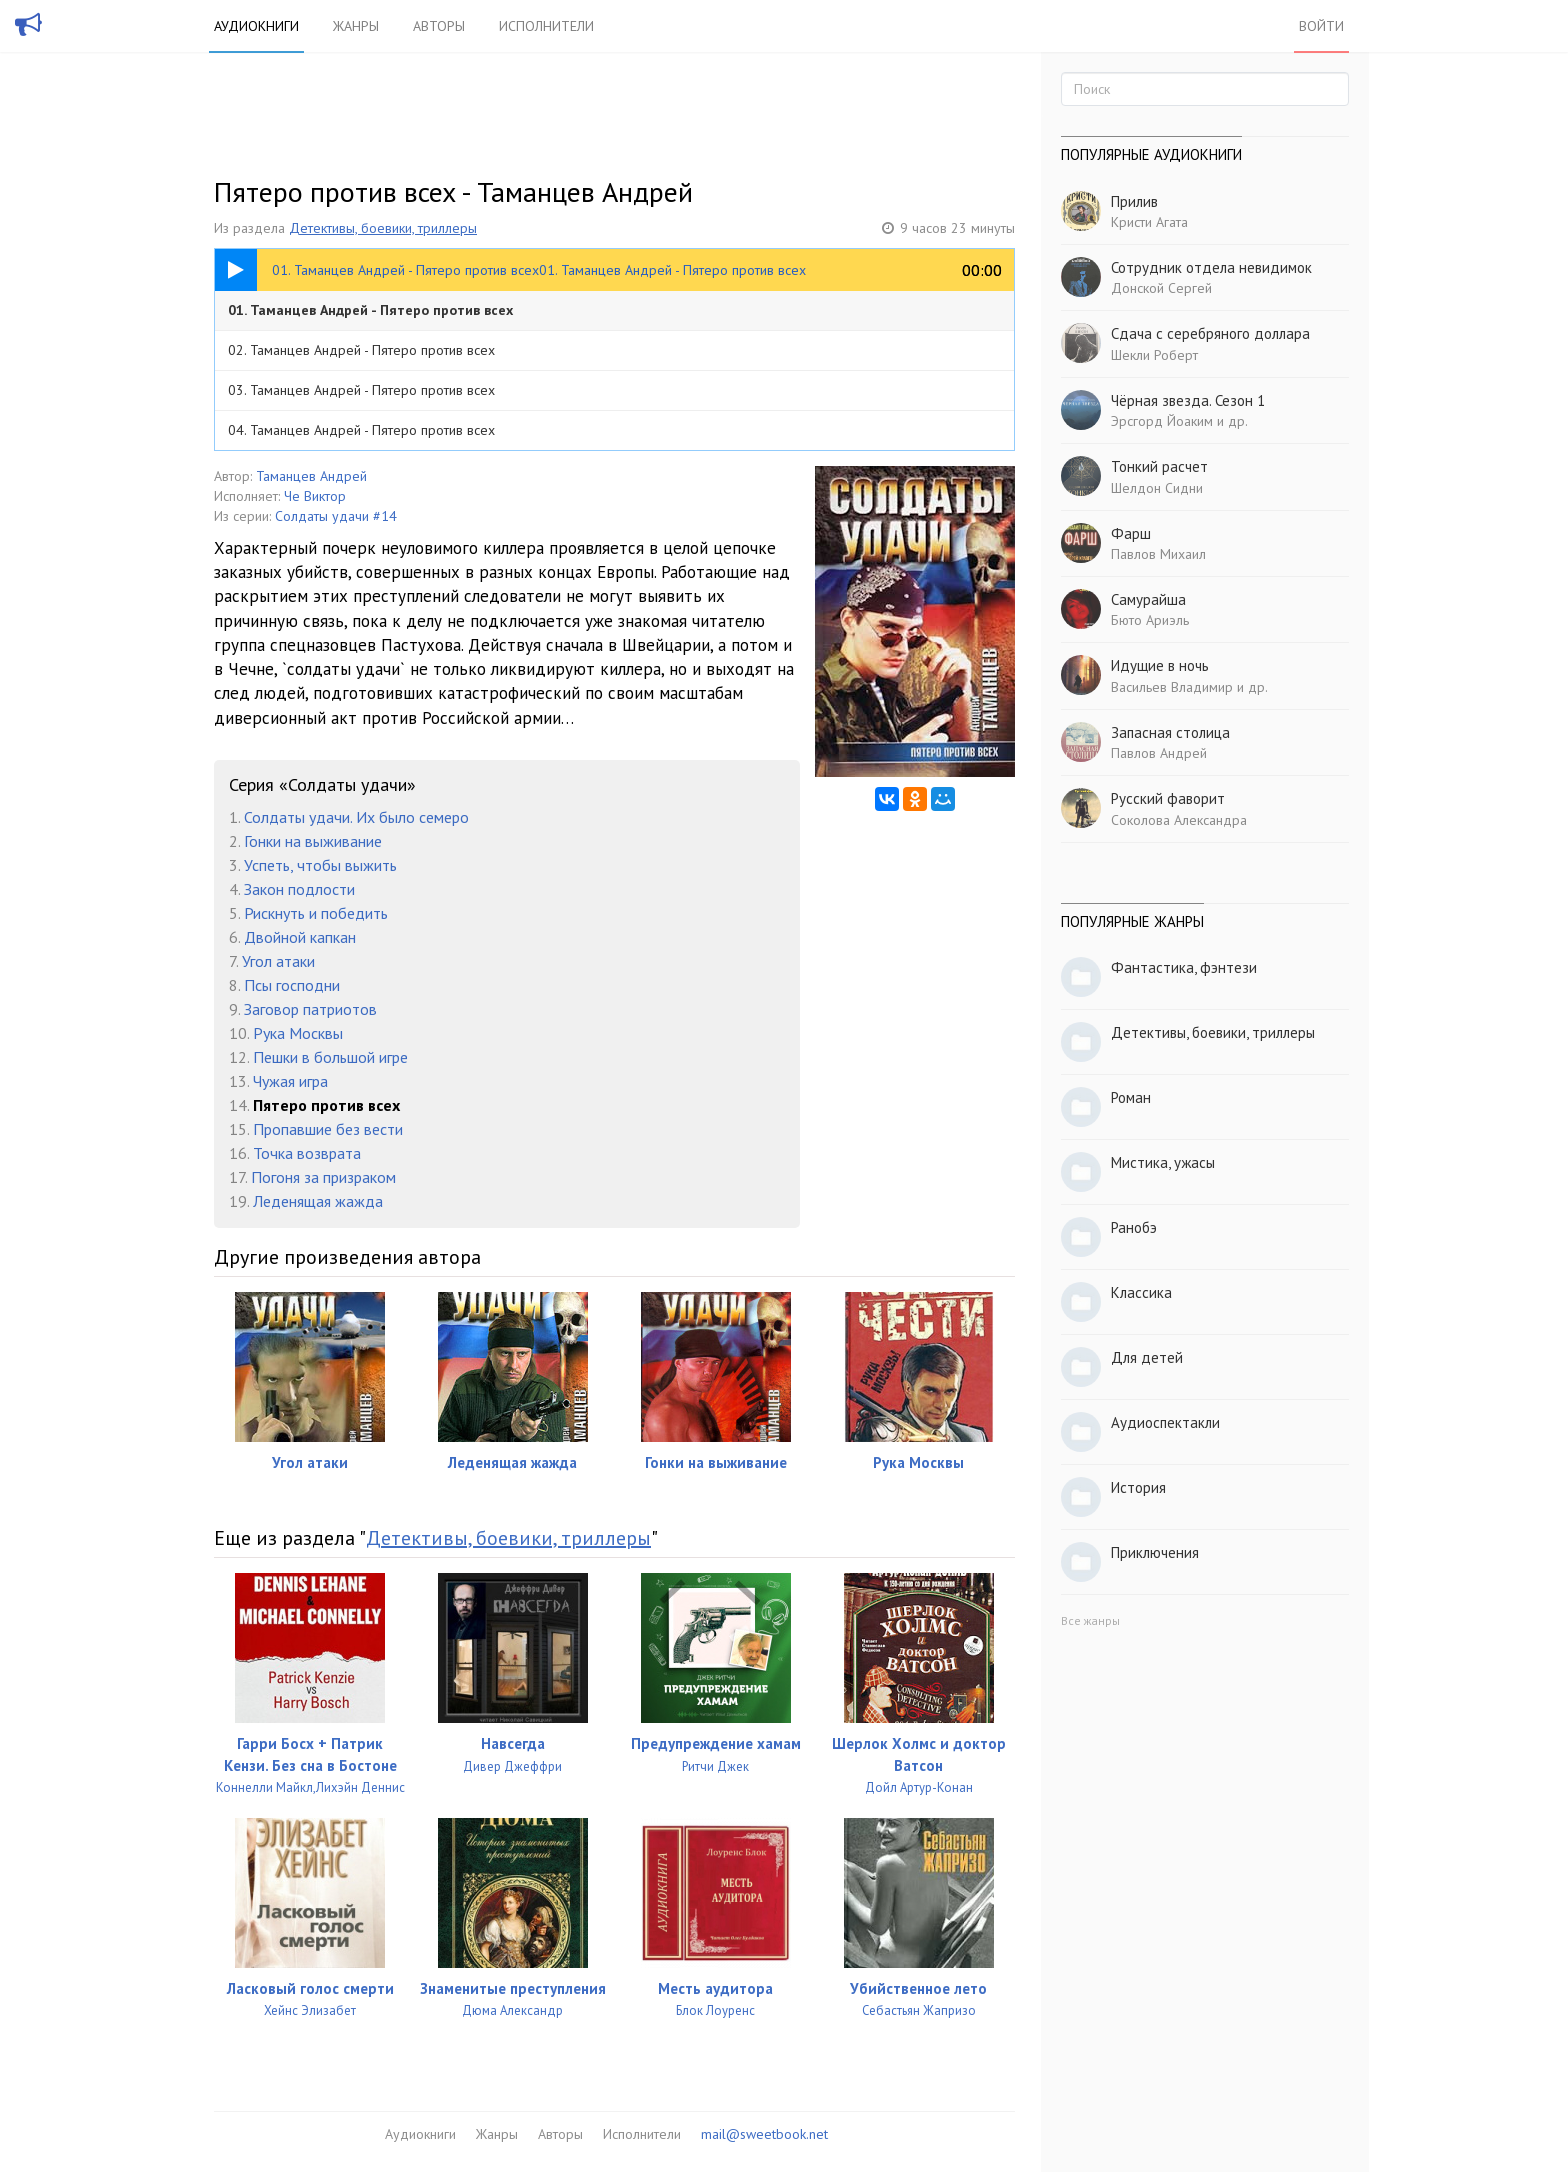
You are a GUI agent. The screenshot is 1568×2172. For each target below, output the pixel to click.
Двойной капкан (300, 937)
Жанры (356, 26)
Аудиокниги (256, 26)
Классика (1141, 1292)
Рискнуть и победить (316, 913)
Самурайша (1148, 599)
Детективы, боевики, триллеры (383, 228)
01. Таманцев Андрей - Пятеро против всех (370, 310)
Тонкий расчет (1159, 466)
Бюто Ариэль (1150, 620)
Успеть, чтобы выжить (320, 865)
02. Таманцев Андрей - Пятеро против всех (361, 350)
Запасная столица (1170, 732)
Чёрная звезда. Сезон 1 (1188, 400)
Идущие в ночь (1160, 665)
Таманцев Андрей (311, 476)
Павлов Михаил (1158, 554)
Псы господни (292, 985)
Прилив (1134, 201)
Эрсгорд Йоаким (1162, 421)
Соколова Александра (1179, 820)
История (1138, 1487)
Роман (1131, 1097)
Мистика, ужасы (1163, 1162)
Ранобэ (1134, 1227)
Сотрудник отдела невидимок (1211, 267)
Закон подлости (299, 889)
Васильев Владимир (1172, 687)
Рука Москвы (298, 1033)
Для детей (1147, 1357)
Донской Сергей (1161, 288)
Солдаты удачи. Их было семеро (356, 817)
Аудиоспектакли (1165, 1422)
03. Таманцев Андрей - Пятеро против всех (361, 390)
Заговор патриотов (310, 1009)
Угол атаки (278, 961)
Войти (1321, 26)
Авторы (439, 26)
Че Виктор (315, 496)
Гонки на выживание (313, 841)
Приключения (1155, 1552)
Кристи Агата (1149, 222)
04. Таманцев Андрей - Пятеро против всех (361, 430)
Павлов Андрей (1159, 753)
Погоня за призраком (323, 1177)
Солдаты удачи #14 (336, 516)
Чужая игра (290, 1081)
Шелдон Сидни (1157, 488)
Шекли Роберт (1154, 355)
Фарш (1131, 533)
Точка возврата (307, 1153)
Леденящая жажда (318, 1201)
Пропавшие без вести (328, 1129)
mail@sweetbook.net (764, 2134)
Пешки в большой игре (330, 1057)
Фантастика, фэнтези (1184, 967)
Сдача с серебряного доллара (1210, 333)
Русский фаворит (1168, 798)
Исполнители (546, 26)
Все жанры (1090, 1620)
